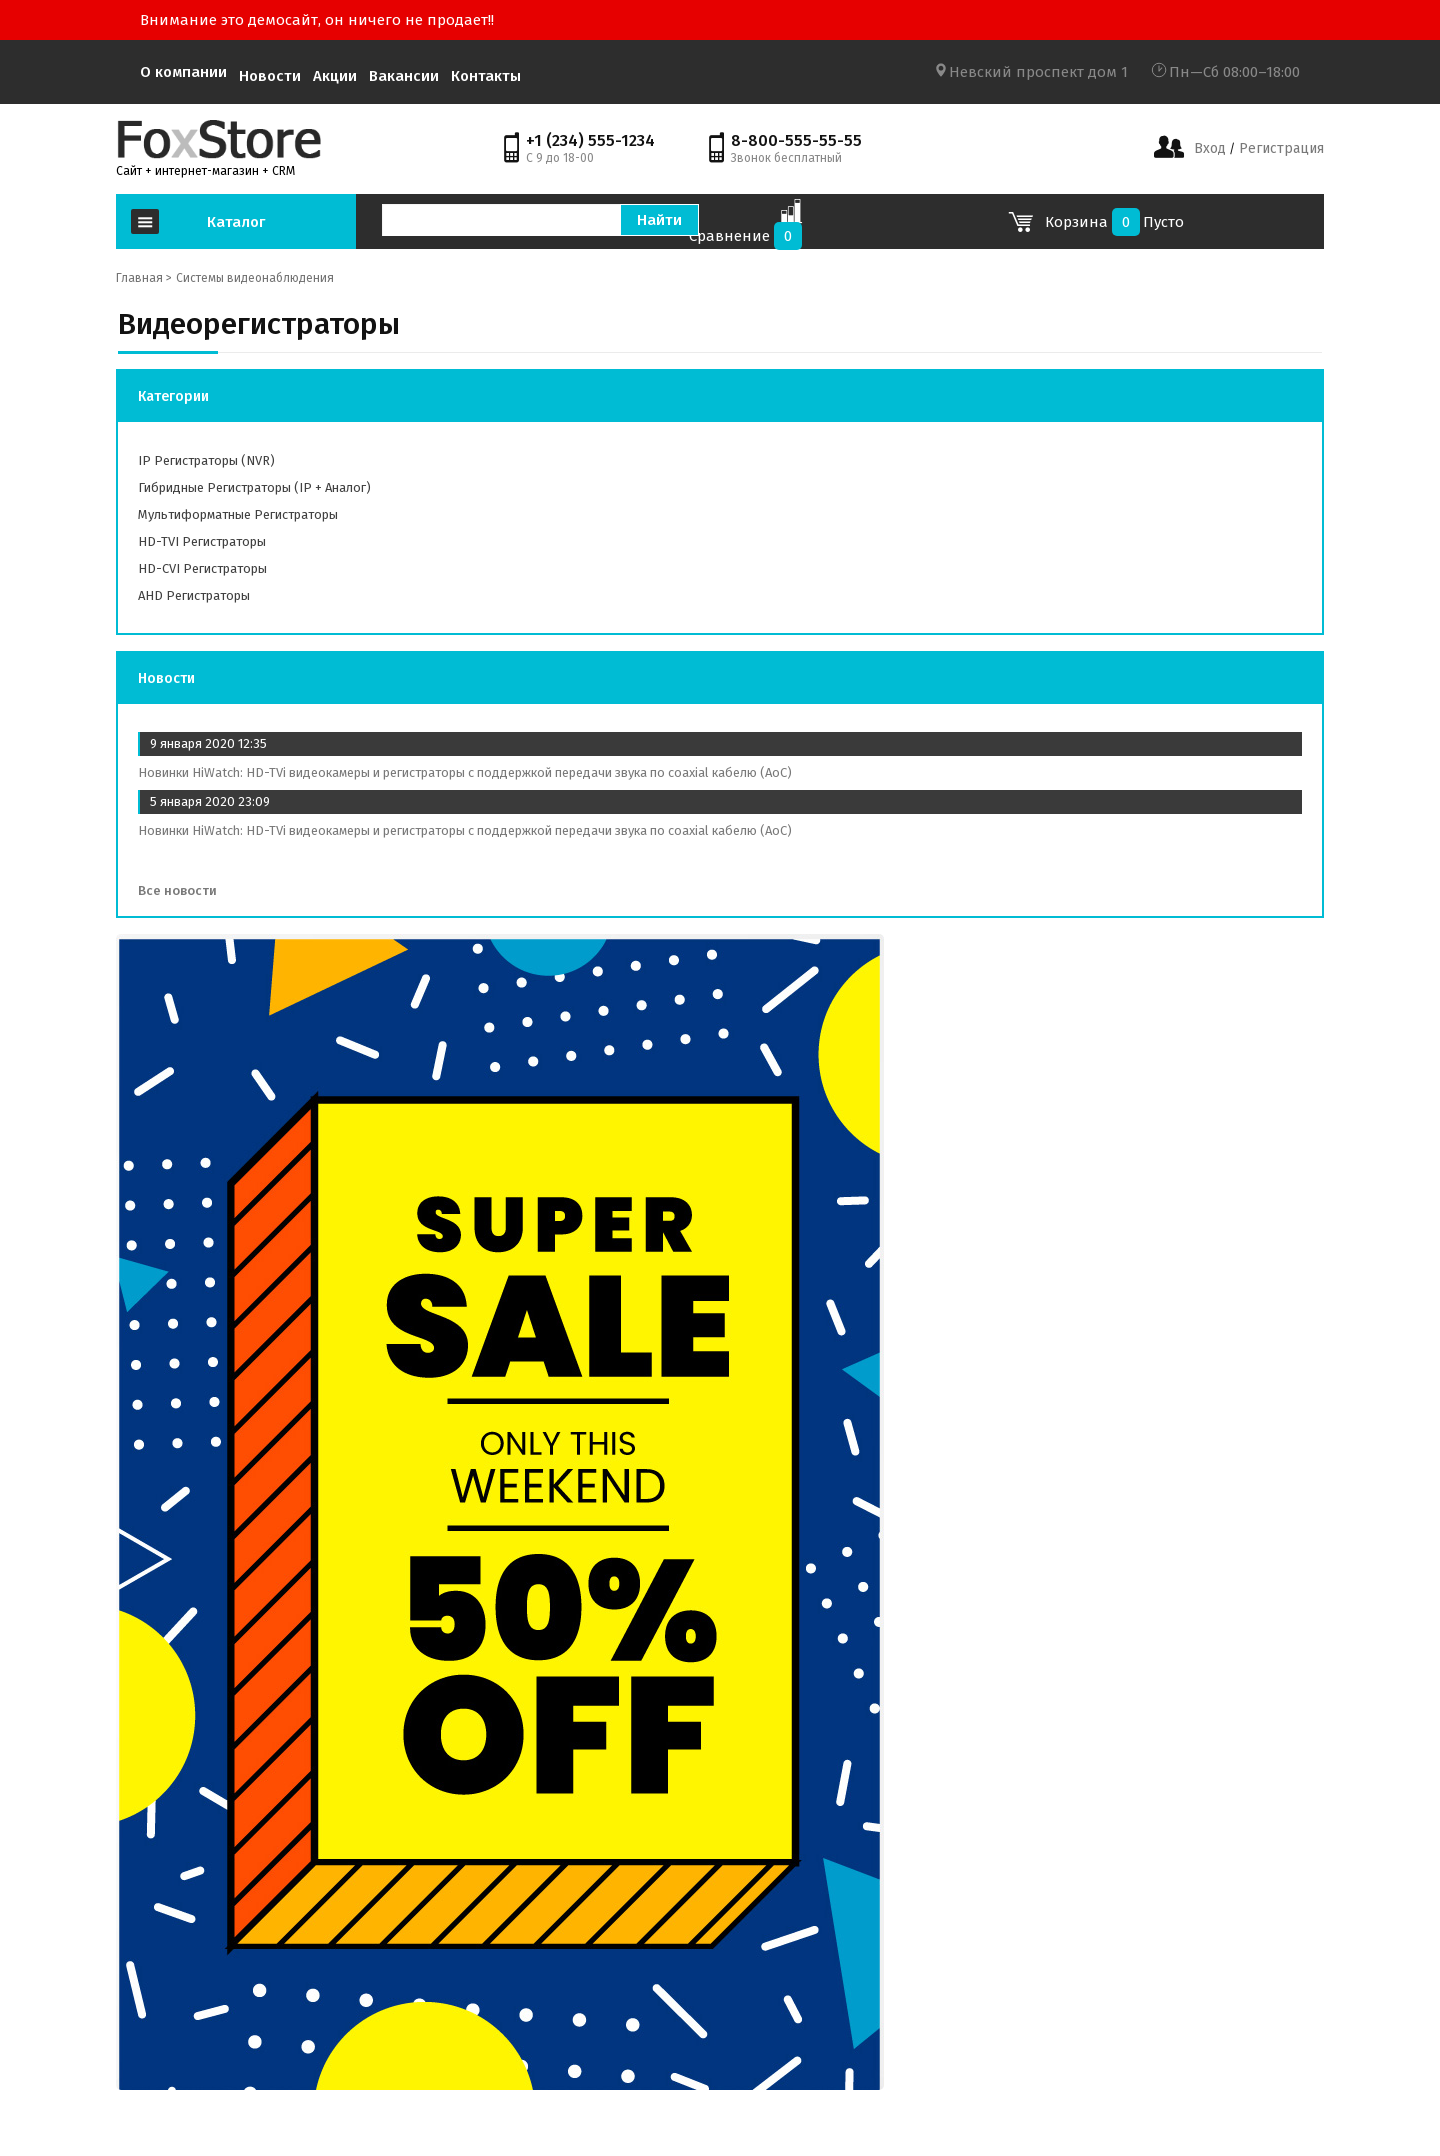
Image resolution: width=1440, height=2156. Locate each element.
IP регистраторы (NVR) (206, 460)
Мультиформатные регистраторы (238, 514)
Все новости (184, 890)
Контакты (486, 76)
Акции (335, 76)
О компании (183, 72)
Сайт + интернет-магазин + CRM (205, 171)
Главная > (144, 278)
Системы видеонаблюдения (255, 278)
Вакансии (404, 76)
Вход (1210, 148)
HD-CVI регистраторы (202, 568)
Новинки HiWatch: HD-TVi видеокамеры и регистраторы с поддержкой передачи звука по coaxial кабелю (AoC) (465, 772)
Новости (270, 76)
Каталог (236, 222)
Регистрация (1279, 148)
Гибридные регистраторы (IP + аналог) (254, 487)
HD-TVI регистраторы (202, 541)
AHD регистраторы (194, 595)
